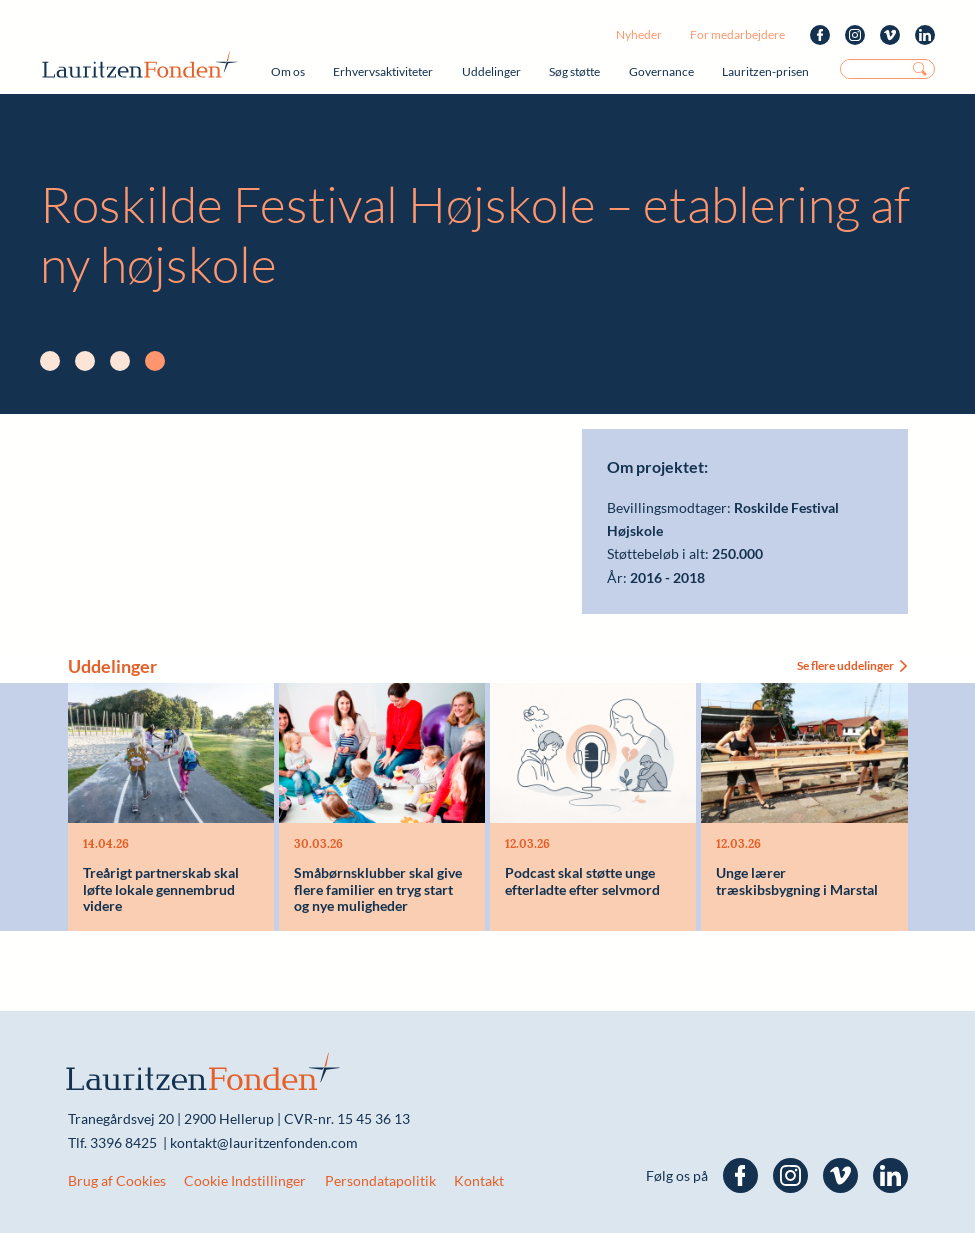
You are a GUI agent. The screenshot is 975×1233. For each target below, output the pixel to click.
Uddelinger (491, 71)
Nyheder (639, 34)
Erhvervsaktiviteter (383, 71)
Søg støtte (574, 71)
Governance (661, 71)
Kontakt (479, 1180)
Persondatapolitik (380, 1180)
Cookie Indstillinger (245, 1180)
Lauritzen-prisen (765, 71)
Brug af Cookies (117, 1180)
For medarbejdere (737, 34)
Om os (288, 71)
